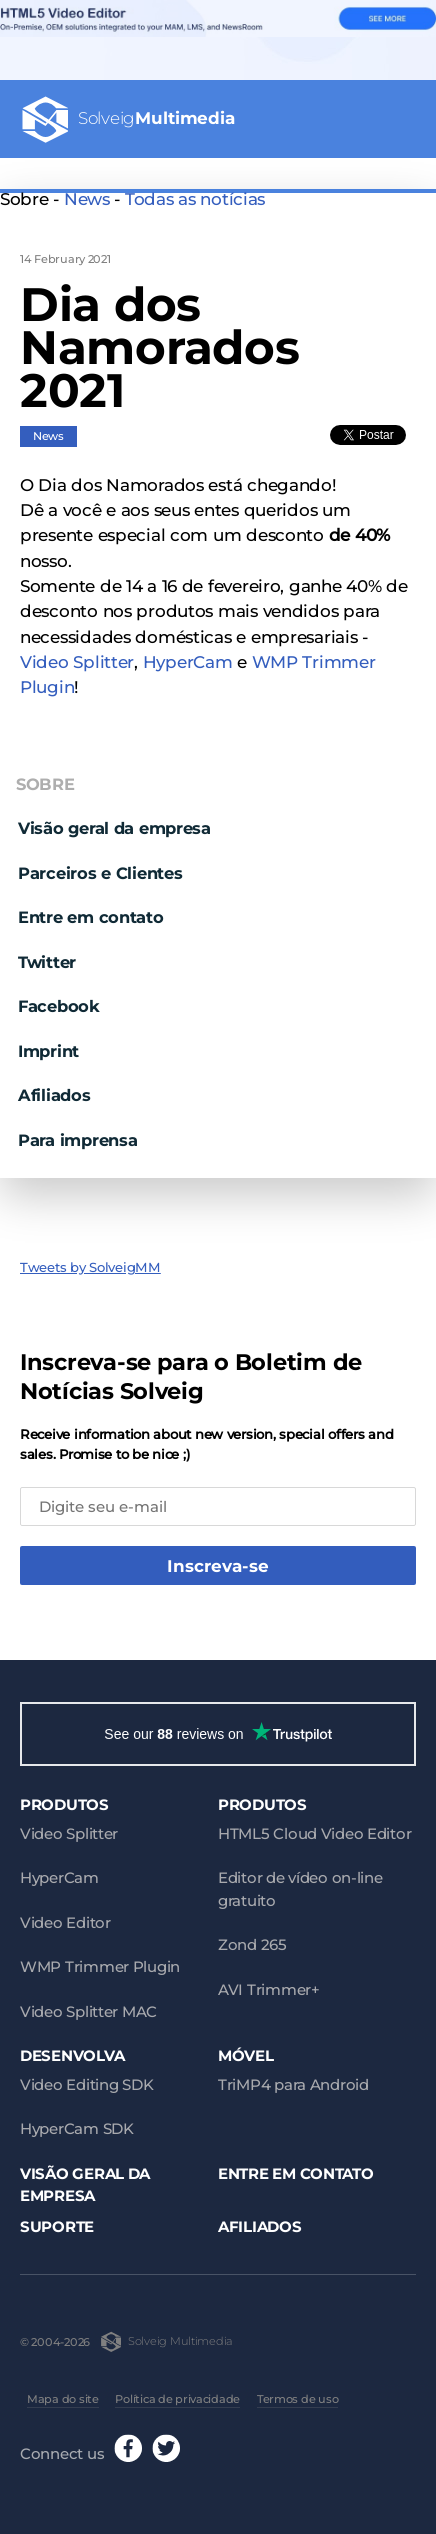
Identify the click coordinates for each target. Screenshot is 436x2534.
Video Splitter (77, 662)
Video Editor (65, 1922)
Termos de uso (297, 2399)
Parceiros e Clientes (100, 873)
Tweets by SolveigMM (90, 1267)
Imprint (48, 1051)
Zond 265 (252, 1944)
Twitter (47, 962)
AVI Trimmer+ (269, 1989)
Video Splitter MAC (88, 2011)
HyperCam (188, 662)
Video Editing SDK (86, 2084)
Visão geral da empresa (114, 828)
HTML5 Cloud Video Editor (314, 1833)
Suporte (57, 2226)
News (87, 199)
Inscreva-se (218, 1566)
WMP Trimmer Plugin (100, 1966)
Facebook (59, 1006)
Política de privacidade (177, 2399)
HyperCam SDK (77, 2128)
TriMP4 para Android (293, 2084)
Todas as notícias (195, 199)
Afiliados (54, 1095)
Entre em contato (91, 917)
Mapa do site (63, 2399)
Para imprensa (77, 1140)
